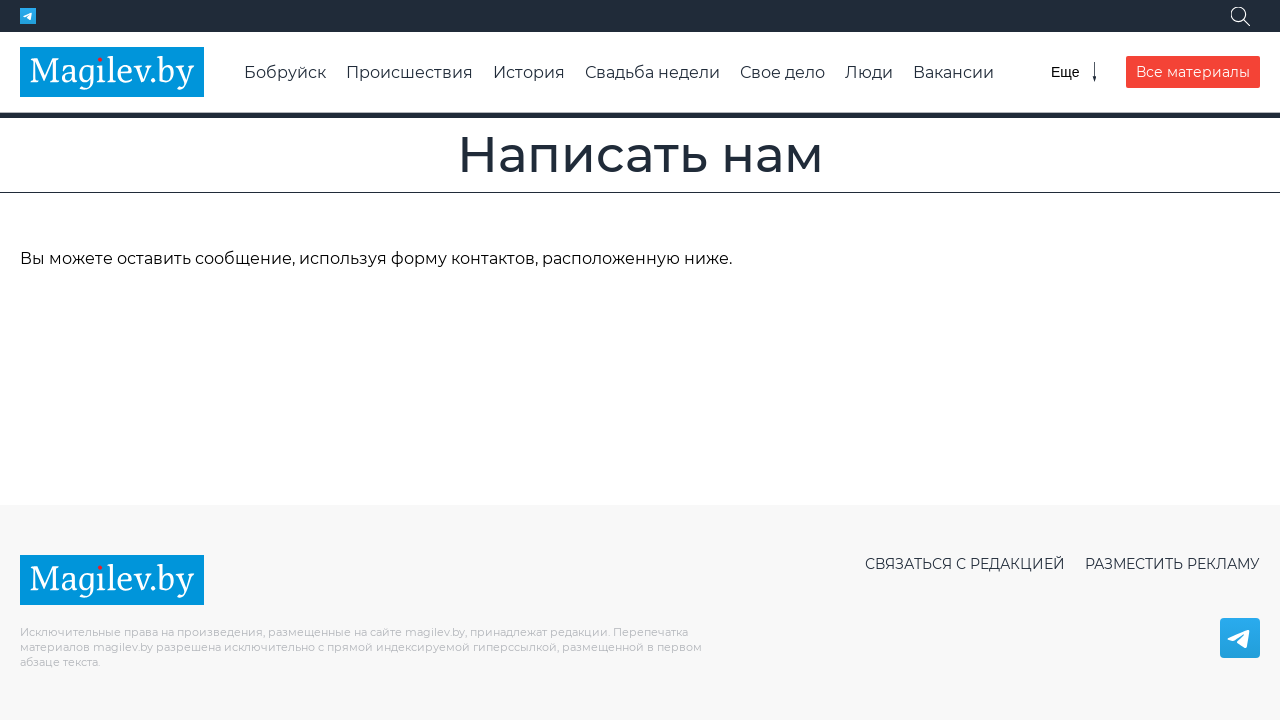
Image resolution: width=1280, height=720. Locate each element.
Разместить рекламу (1172, 564)
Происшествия (409, 72)
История (529, 72)
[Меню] (1073, 72)
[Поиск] (1240, 16)
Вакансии (953, 72)
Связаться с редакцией (965, 564)
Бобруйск (285, 72)
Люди (869, 72)
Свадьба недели (652, 72)
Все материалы (1193, 72)
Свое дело (782, 72)
